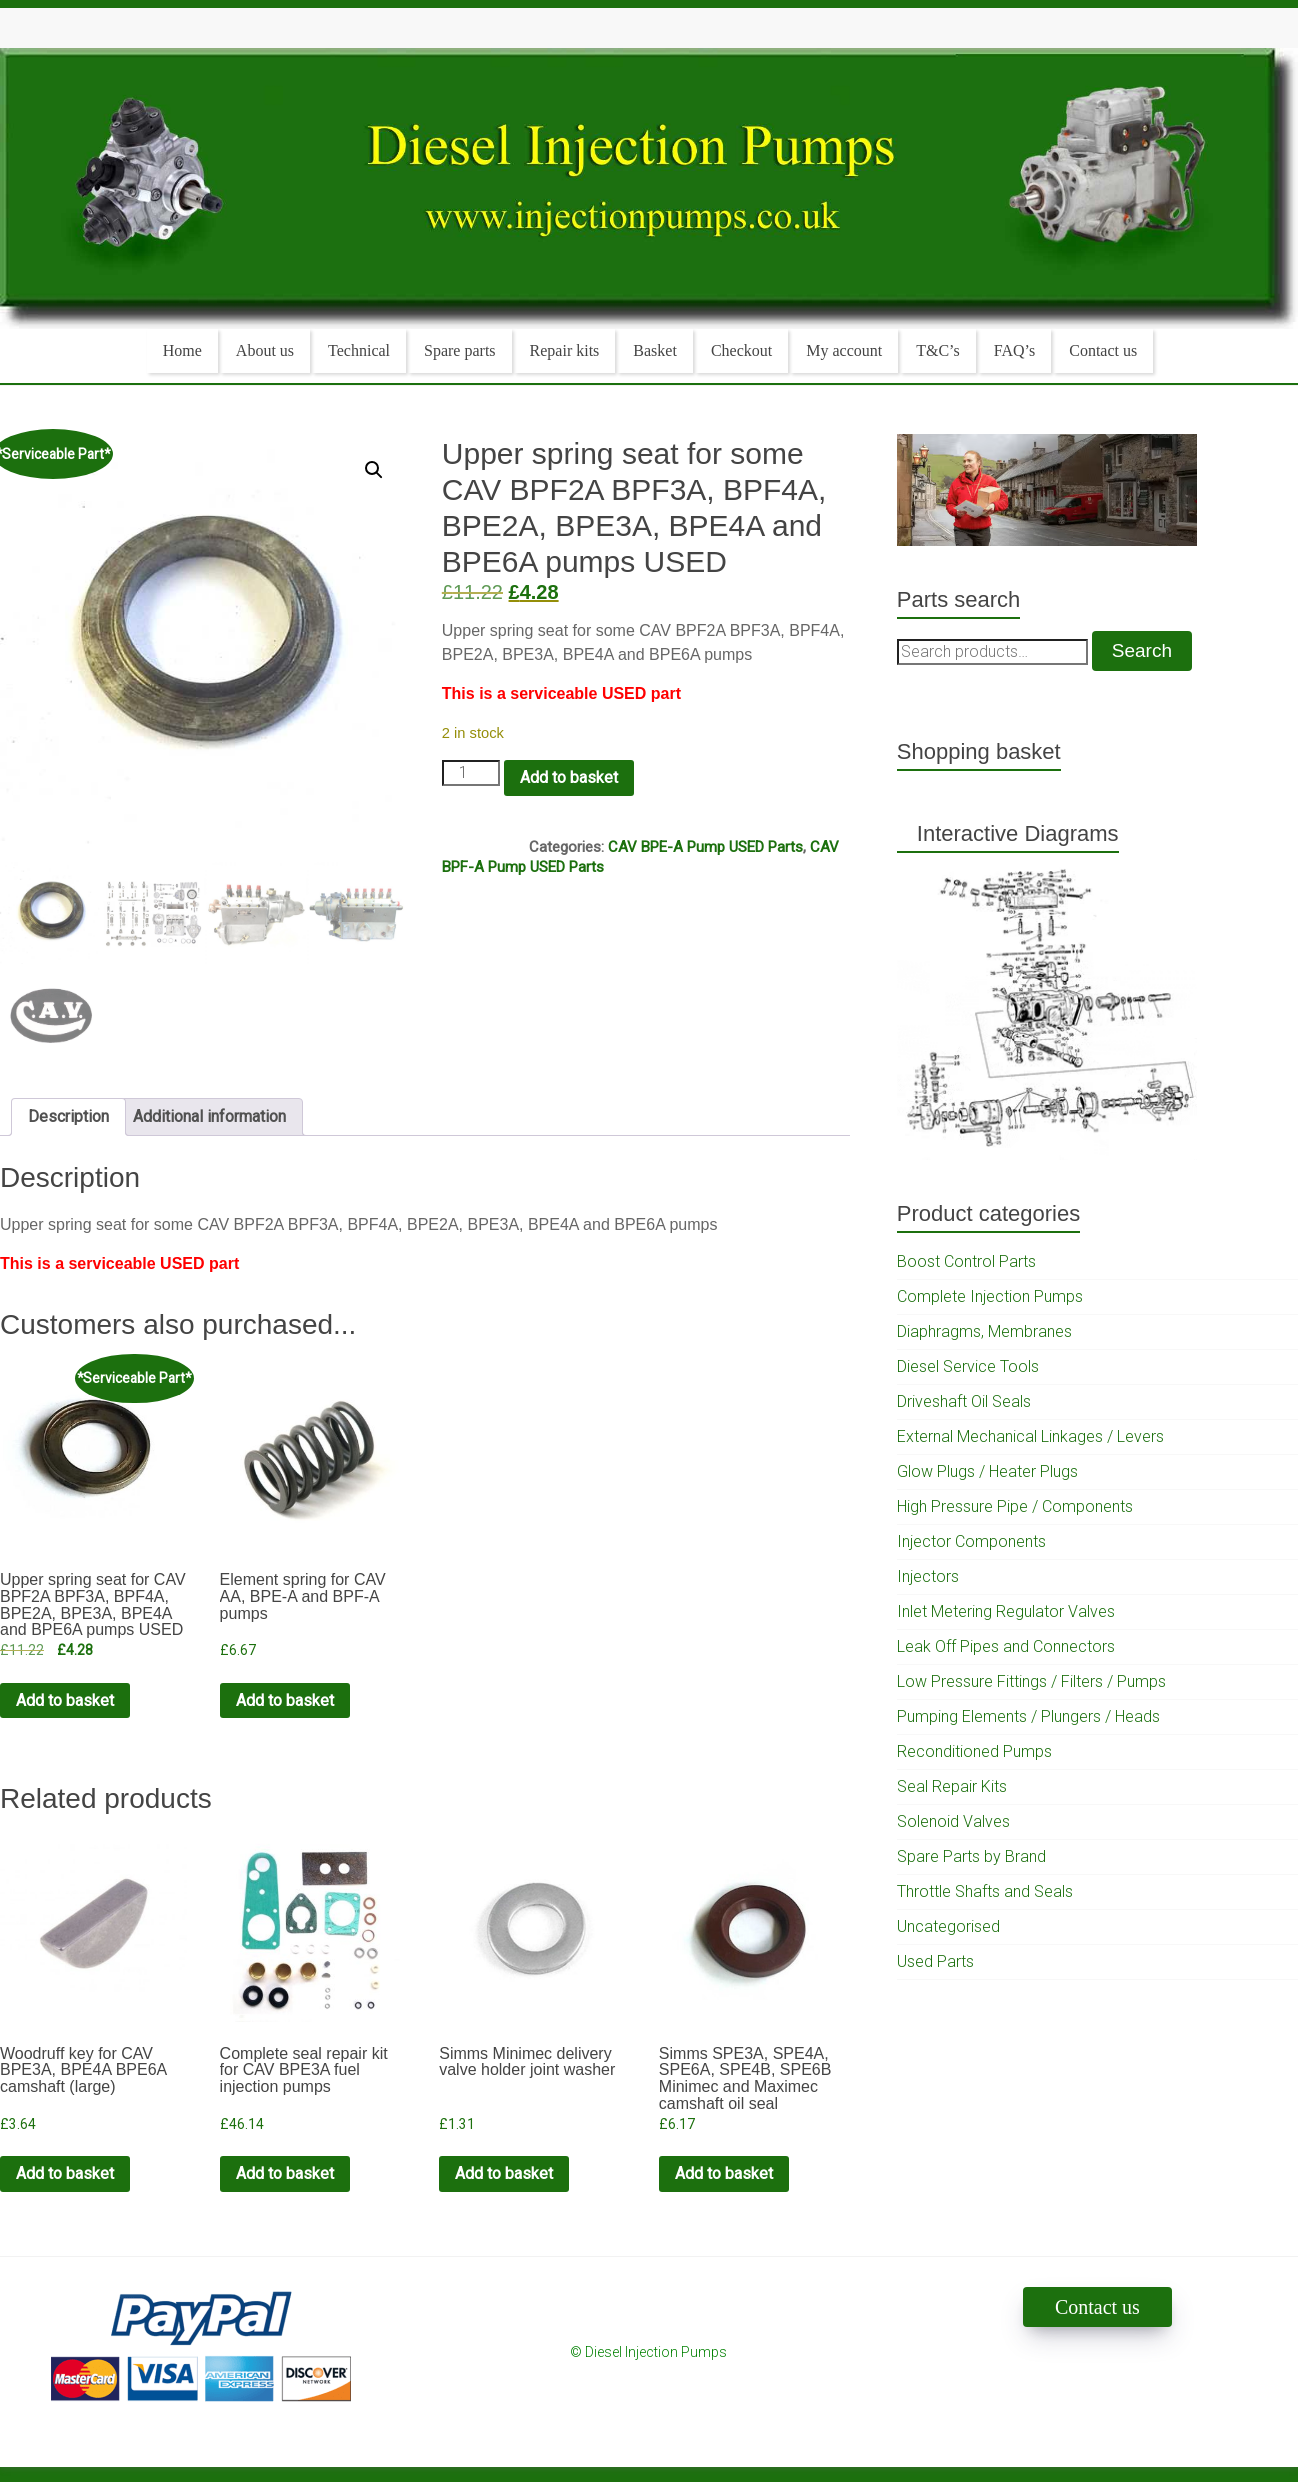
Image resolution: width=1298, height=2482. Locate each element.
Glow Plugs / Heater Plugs (987, 1471)
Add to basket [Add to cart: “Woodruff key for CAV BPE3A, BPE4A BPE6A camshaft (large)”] (65, 2173)
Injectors (928, 1576)
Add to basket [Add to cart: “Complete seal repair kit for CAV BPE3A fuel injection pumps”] (285, 2173)
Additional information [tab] (209, 1116)
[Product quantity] (471, 773)
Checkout (741, 350)
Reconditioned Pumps (974, 1751)
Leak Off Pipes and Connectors (1006, 1646)
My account (844, 350)
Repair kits (565, 350)
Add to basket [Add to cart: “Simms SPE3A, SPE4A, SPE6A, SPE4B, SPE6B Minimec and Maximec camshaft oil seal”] (724, 2173)
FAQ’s (1015, 350)
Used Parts (935, 1961)
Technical (359, 350)
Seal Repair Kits (952, 1786)
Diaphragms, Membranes (984, 1331)
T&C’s (938, 350)
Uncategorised (948, 1926)
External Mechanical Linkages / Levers (1030, 1436)
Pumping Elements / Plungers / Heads (1028, 1716)
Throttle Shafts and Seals (985, 1891)
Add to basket (569, 777)
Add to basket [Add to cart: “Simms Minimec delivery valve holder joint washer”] (504, 2173)
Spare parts (460, 350)
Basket (655, 350)
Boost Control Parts (966, 1261)
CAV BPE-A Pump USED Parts (705, 847)
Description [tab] (68, 1116)
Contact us (1103, 350)
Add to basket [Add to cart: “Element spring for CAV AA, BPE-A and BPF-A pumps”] (285, 1700)
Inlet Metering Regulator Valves (1006, 1611)
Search (1142, 650)
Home (182, 350)
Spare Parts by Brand (971, 1856)
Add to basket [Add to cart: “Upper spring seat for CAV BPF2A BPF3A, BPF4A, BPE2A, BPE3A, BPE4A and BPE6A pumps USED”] (65, 1700)
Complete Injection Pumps (990, 1296)
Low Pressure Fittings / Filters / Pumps (1031, 1681)
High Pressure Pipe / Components (1015, 1506)
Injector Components (971, 1541)
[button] (374, 470)
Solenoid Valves (953, 1821)
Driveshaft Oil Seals (964, 1401)
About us (265, 350)
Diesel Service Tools (968, 1366)
